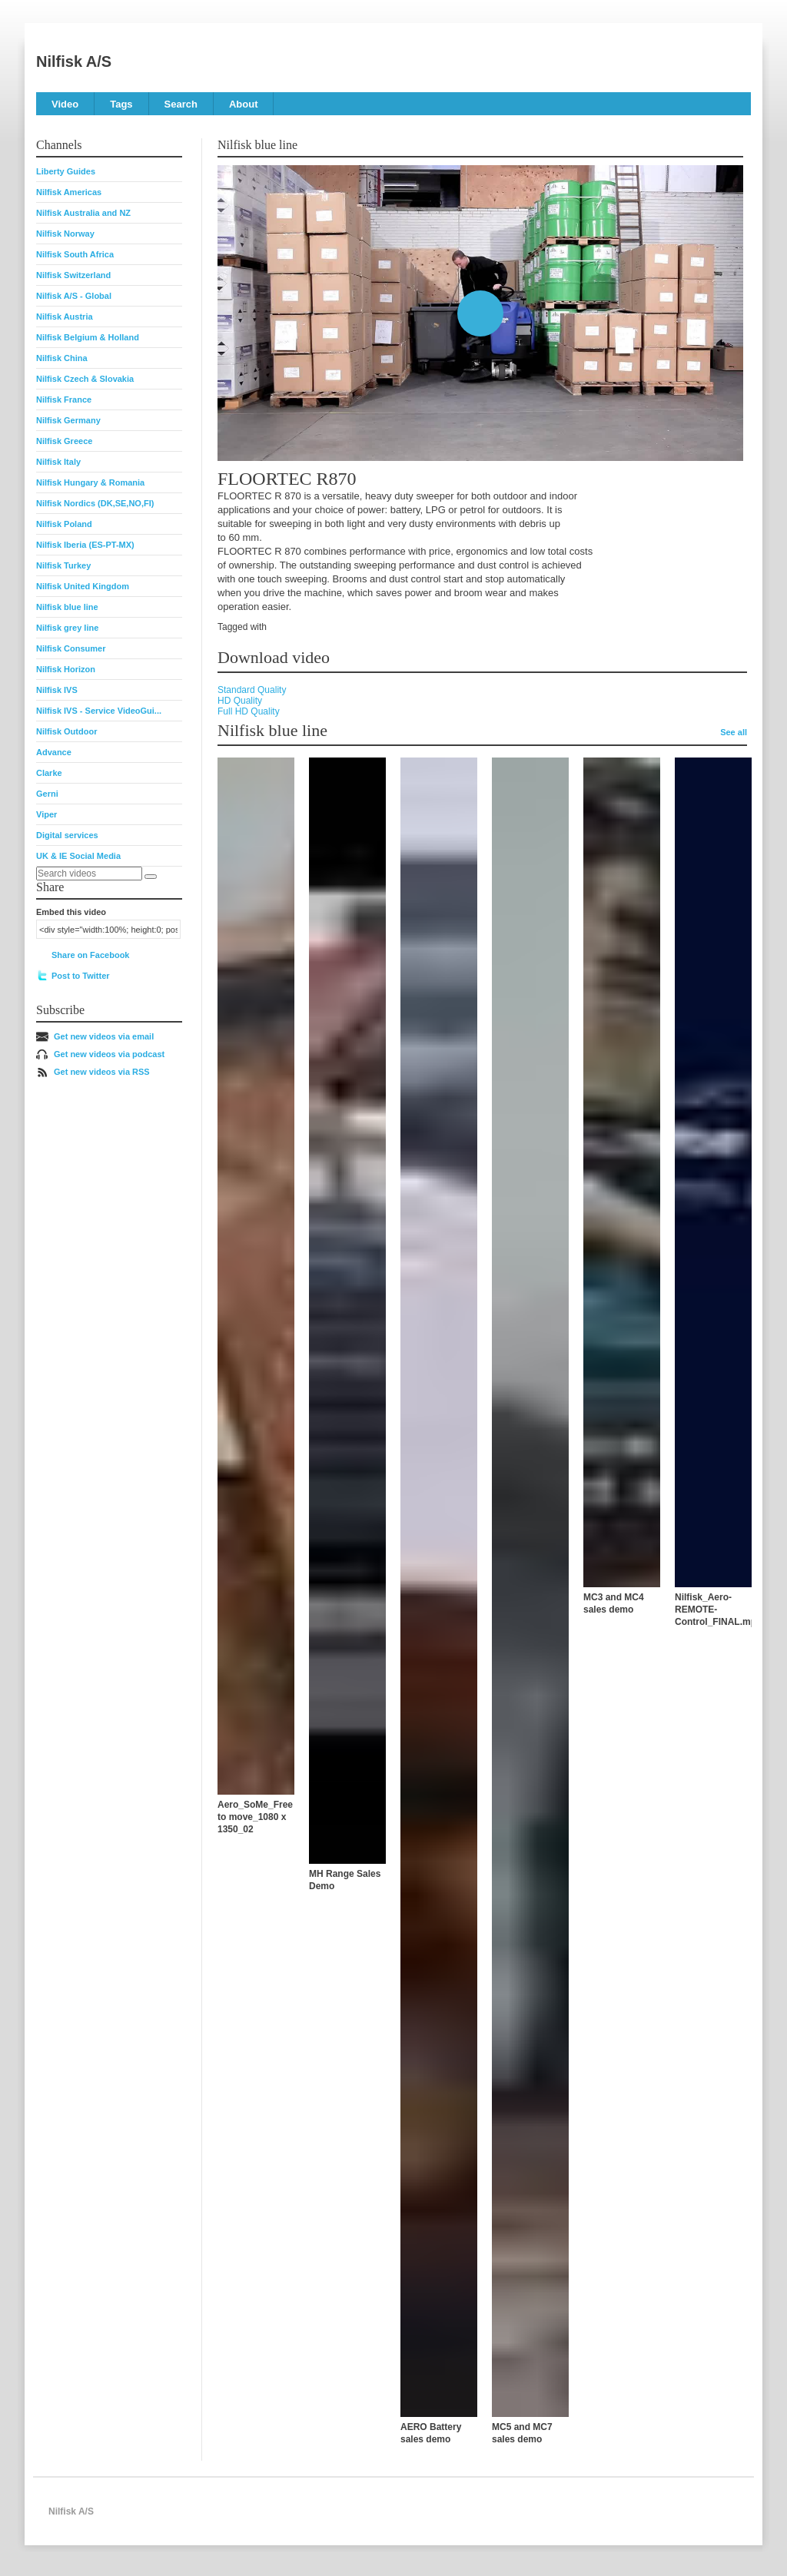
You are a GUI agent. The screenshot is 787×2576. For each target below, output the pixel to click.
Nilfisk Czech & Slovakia (85, 378)
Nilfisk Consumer (70, 648)
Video (64, 104)
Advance (53, 752)
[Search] (150, 876)
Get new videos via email (104, 1036)
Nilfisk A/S (73, 61)
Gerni (47, 793)
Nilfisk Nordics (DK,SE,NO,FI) (95, 503)
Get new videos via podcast (109, 1054)
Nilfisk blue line (67, 607)
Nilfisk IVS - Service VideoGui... (98, 710)
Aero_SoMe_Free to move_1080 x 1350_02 (255, 1817)
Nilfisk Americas (68, 192)
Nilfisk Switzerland (73, 275)
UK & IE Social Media (78, 855)
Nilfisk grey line (67, 627)
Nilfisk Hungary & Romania (90, 482)
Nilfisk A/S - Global (73, 295)
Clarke (49, 772)
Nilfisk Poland (64, 524)
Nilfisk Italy (58, 461)
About (243, 104)
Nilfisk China (62, 358)
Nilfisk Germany (68, 420)
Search (181, 104)
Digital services (67, 835)
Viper (46, 814)
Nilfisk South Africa (75, 254)
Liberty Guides (65, 171)
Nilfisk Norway (65, 233)
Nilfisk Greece (64, 441)
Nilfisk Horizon (65, 669)
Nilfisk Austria (64, 316)
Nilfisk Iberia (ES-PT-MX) (85, 544)
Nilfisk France (63, 399)
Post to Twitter (80, 975)
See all (733, 732)
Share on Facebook (90, 955)
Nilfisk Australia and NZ (83, 212)
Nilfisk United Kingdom (82, 586)
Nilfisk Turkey (63, 565)
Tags (121, 104)
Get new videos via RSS (102, 1071)
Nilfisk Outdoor (66, 731)
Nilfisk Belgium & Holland (87, 337)
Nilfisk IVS (57, 690)
